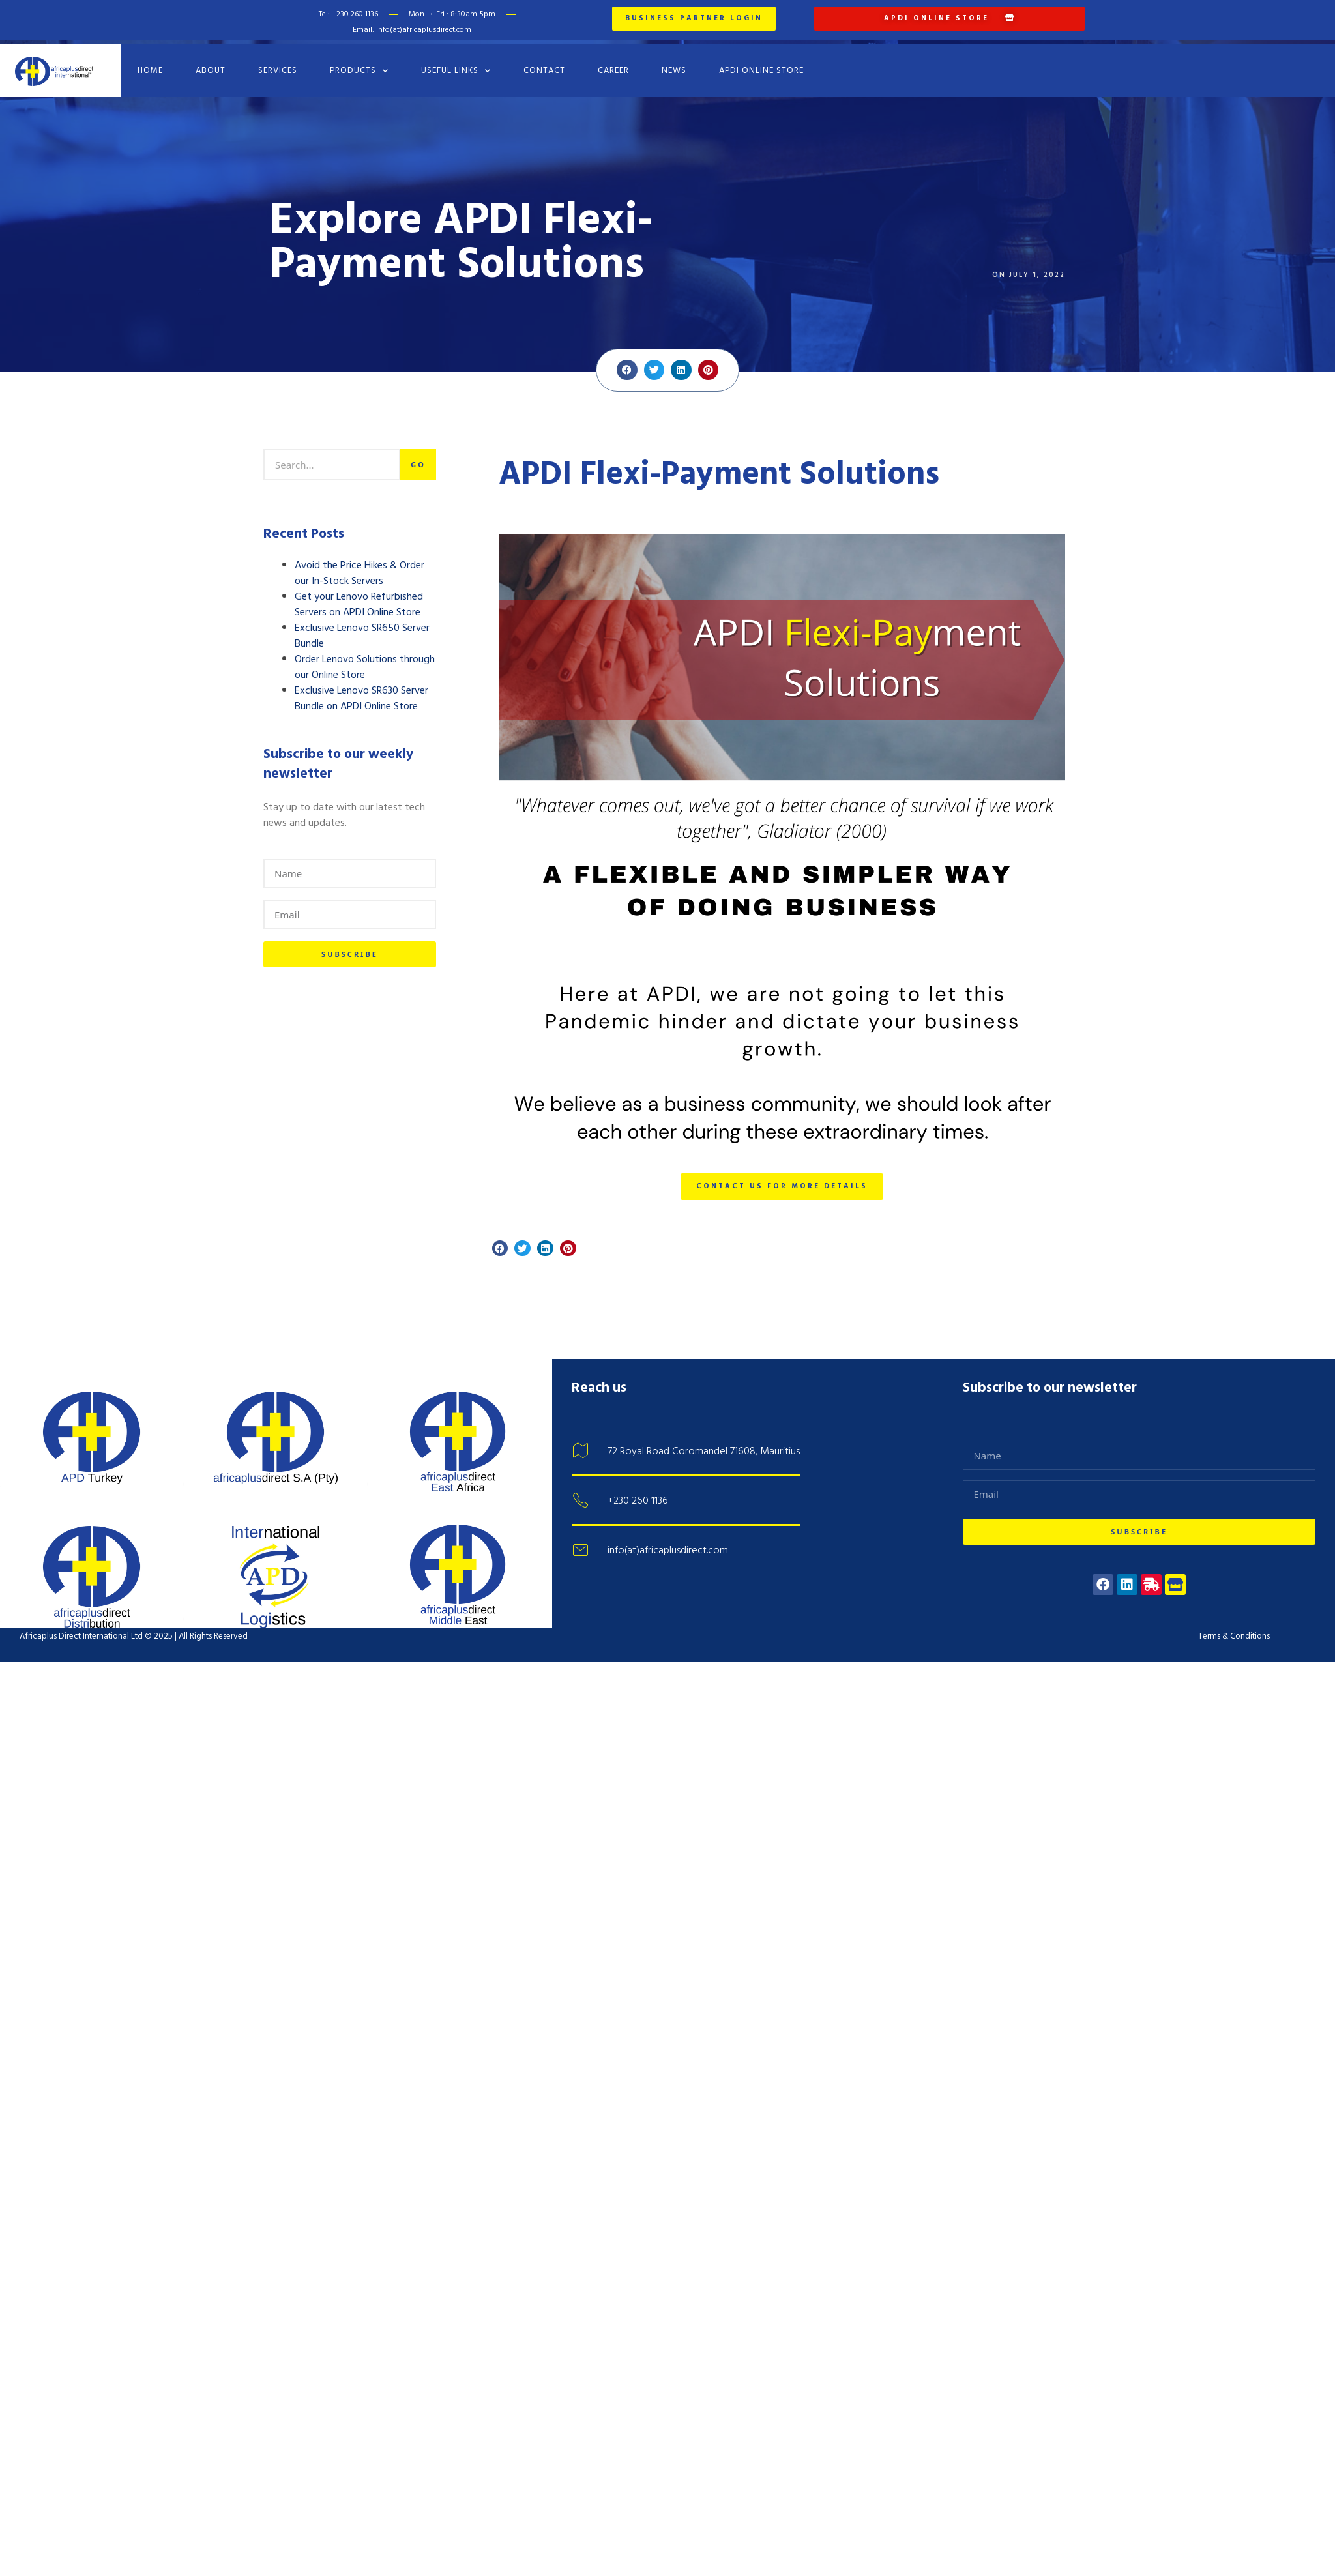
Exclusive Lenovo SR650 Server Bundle (362, 628)
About (211, 63)
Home (150, 63)
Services (277, 63)
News (674, 63)
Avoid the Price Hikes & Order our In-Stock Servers (359, 565)
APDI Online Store (761, 63)
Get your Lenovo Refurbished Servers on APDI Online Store (359, 597)
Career (613, 63)
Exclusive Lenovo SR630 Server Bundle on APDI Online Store (361, 691)
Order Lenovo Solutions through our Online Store (365, 659)
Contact (544, 63)
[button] (627, 362)
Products (359, 62)
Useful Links (456, 62)
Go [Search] (418, 457)
